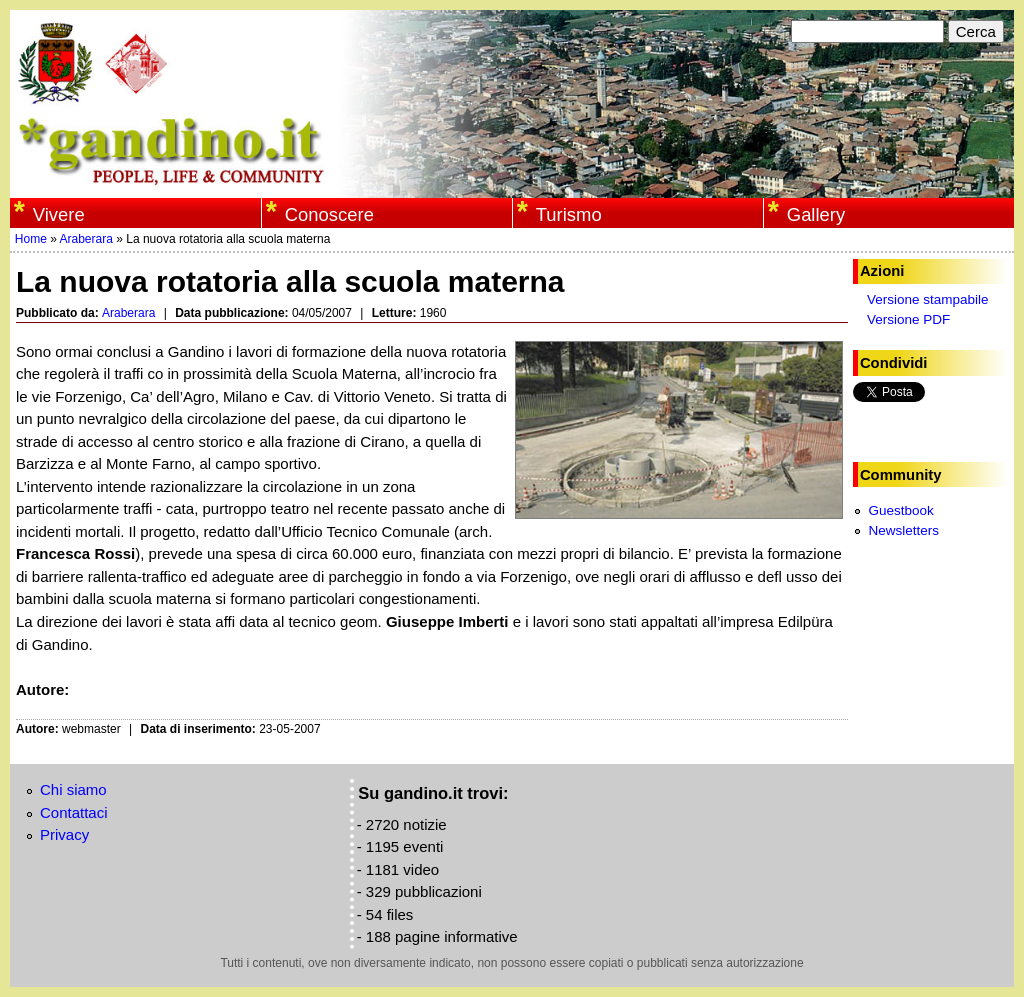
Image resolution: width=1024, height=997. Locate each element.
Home (31, 239)
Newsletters (903, 530)
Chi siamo (73, 789)
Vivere (59, 214)
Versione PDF (908, 319)
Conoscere (329, 214)
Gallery (816, 214)
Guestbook (900, 510)
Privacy (64, 834)
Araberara (86, 239)
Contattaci (74, 812)
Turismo (569, 214)
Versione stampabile (928, 299)
